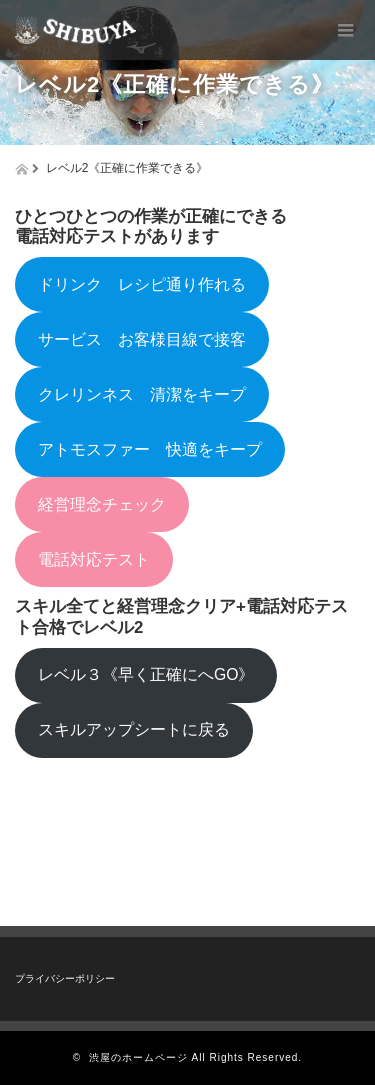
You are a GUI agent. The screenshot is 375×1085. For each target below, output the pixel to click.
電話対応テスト (94, 559)
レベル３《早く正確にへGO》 (146, 674)
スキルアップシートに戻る (134, 729)
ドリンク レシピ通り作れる (142, 284)
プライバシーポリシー (65, 978)
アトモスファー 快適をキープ (150, 449)
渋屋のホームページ (138, 1057)
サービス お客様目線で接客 (142, 339)
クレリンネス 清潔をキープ (142, 394)
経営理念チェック (102, 504)
